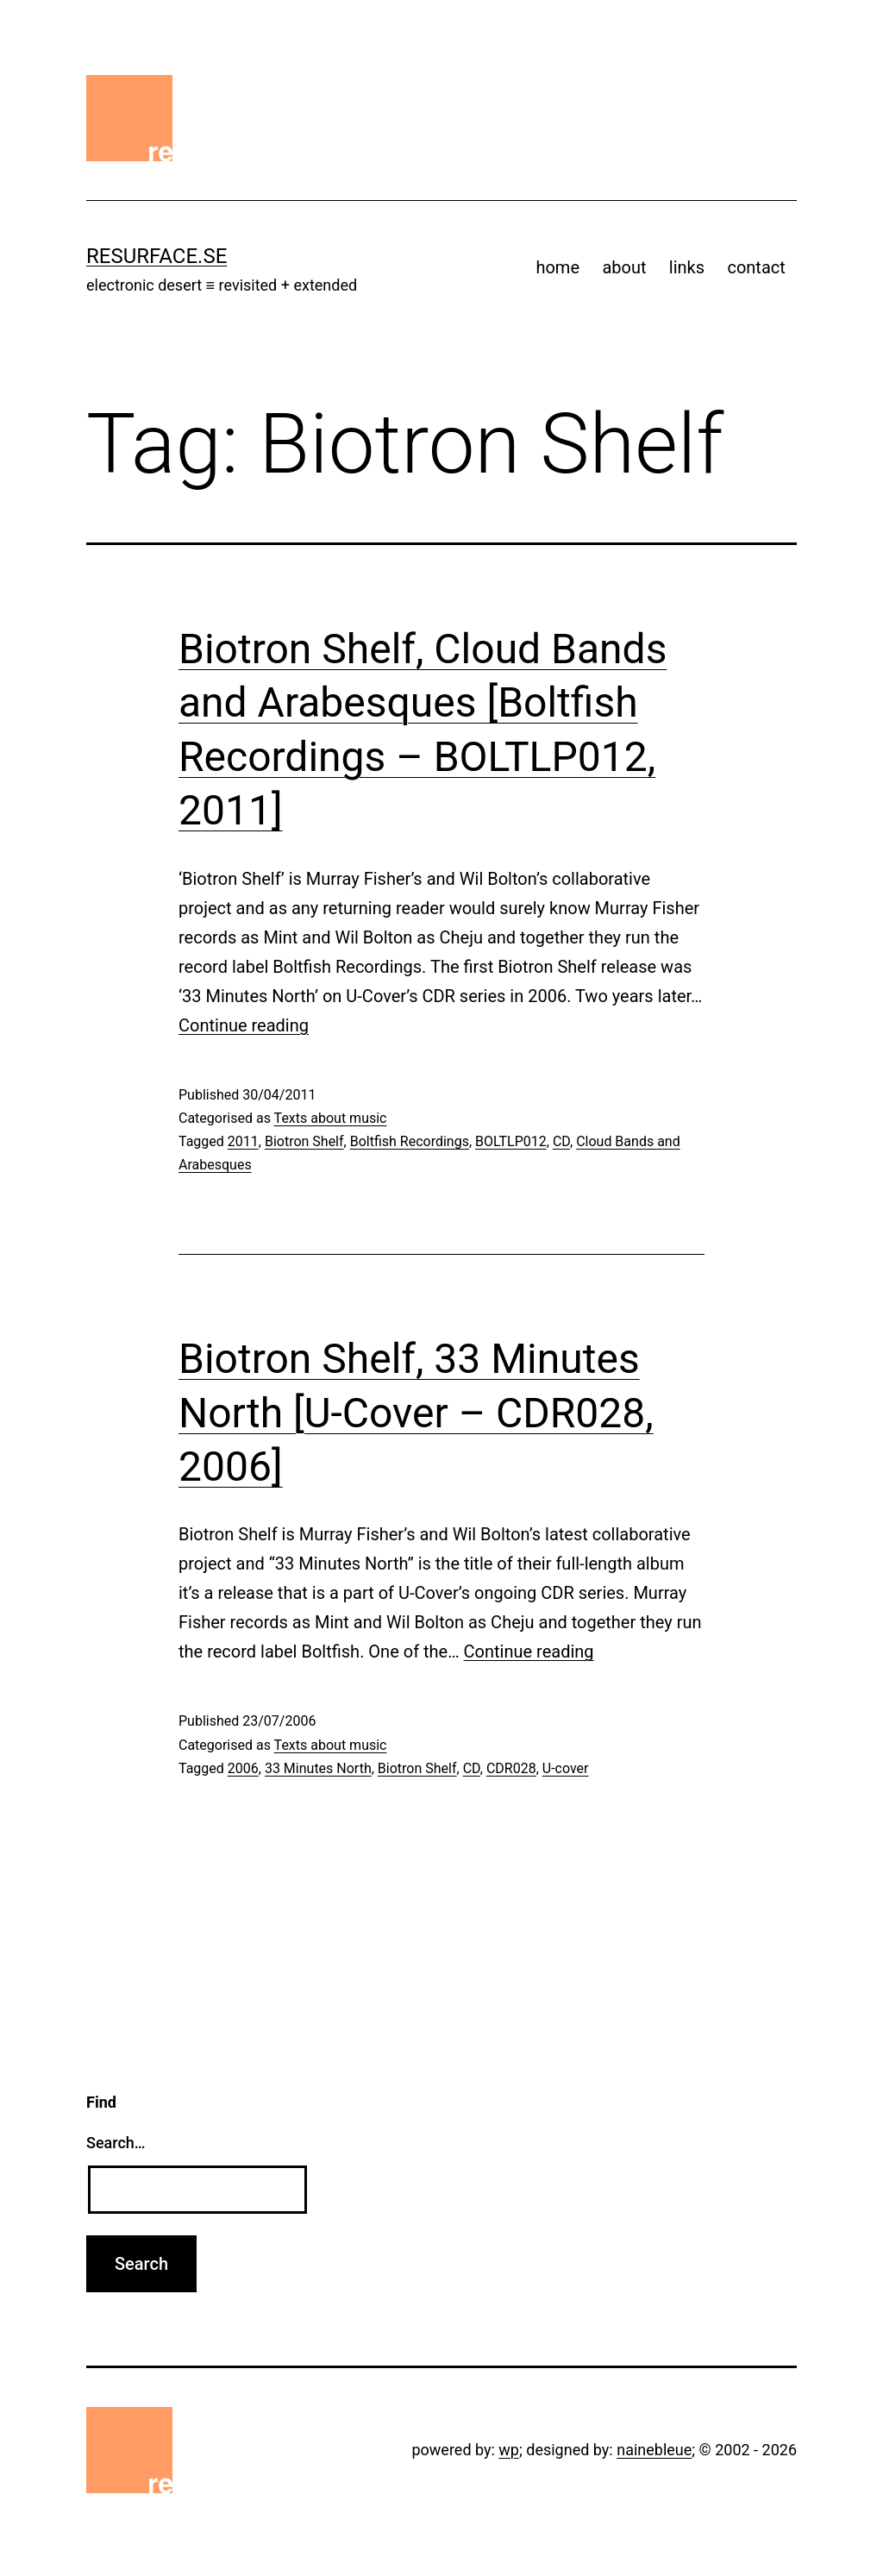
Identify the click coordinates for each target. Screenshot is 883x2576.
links (687, 267)
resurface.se (156, 256)
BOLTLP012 (511, 1141)
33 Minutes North (318, 1768)
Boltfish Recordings (409, 1141)
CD (561, 1141)
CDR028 (511, 1768)
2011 (243, 1141)
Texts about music (330, 1118)
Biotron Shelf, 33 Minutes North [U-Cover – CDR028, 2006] (416, 1412)
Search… (116, 2143)
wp (508, 2450)
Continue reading (243, 1025)
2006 (243, 1768)
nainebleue (654, 2450)
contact (756, 267)
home (557, 267)
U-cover (565, 1768)
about (624, 267)
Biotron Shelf (304, 1141)
